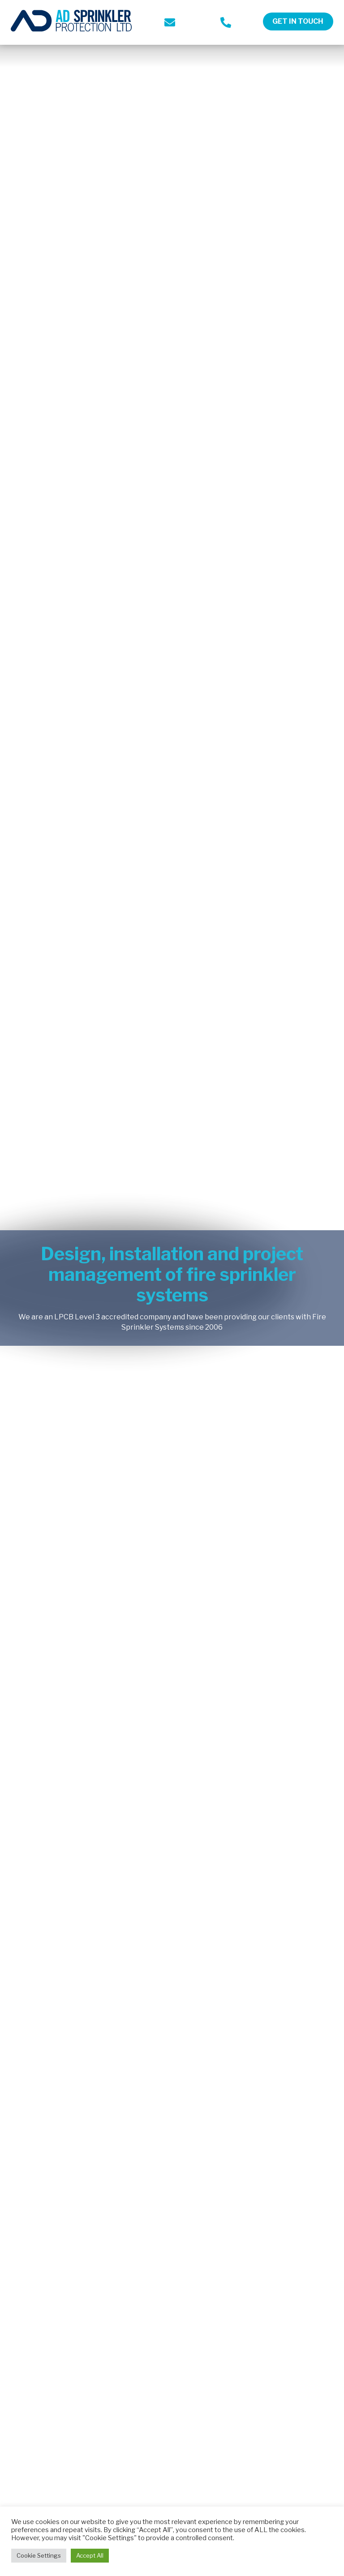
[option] (172, 1288)
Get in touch (297, 21)
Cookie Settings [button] (39, 2555)
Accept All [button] (89, 2555)
